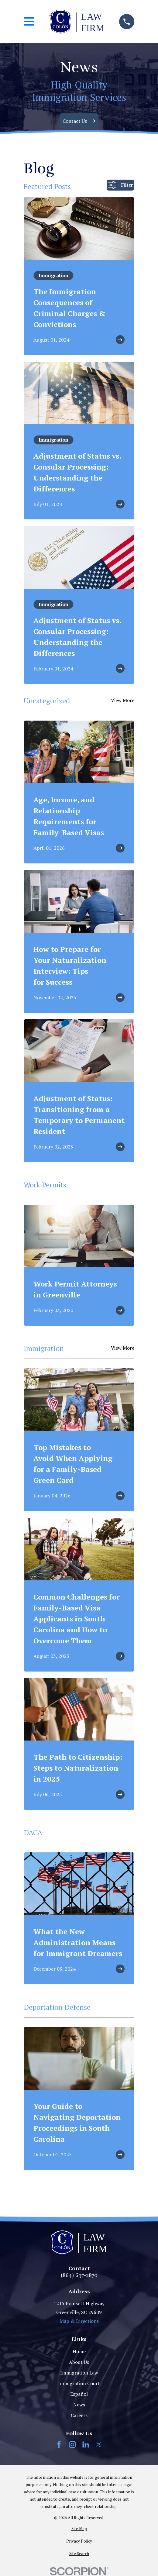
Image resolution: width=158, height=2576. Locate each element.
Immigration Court (79, 2383)
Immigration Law (79, 2372)
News (79, 2404)
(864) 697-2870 (79, 2275)
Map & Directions (79, 2321)
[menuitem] (79, 2529)
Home (79, 2351)
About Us (79, 2362)
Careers (79, 2415)
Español (79, 2394)
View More (122, 700)
